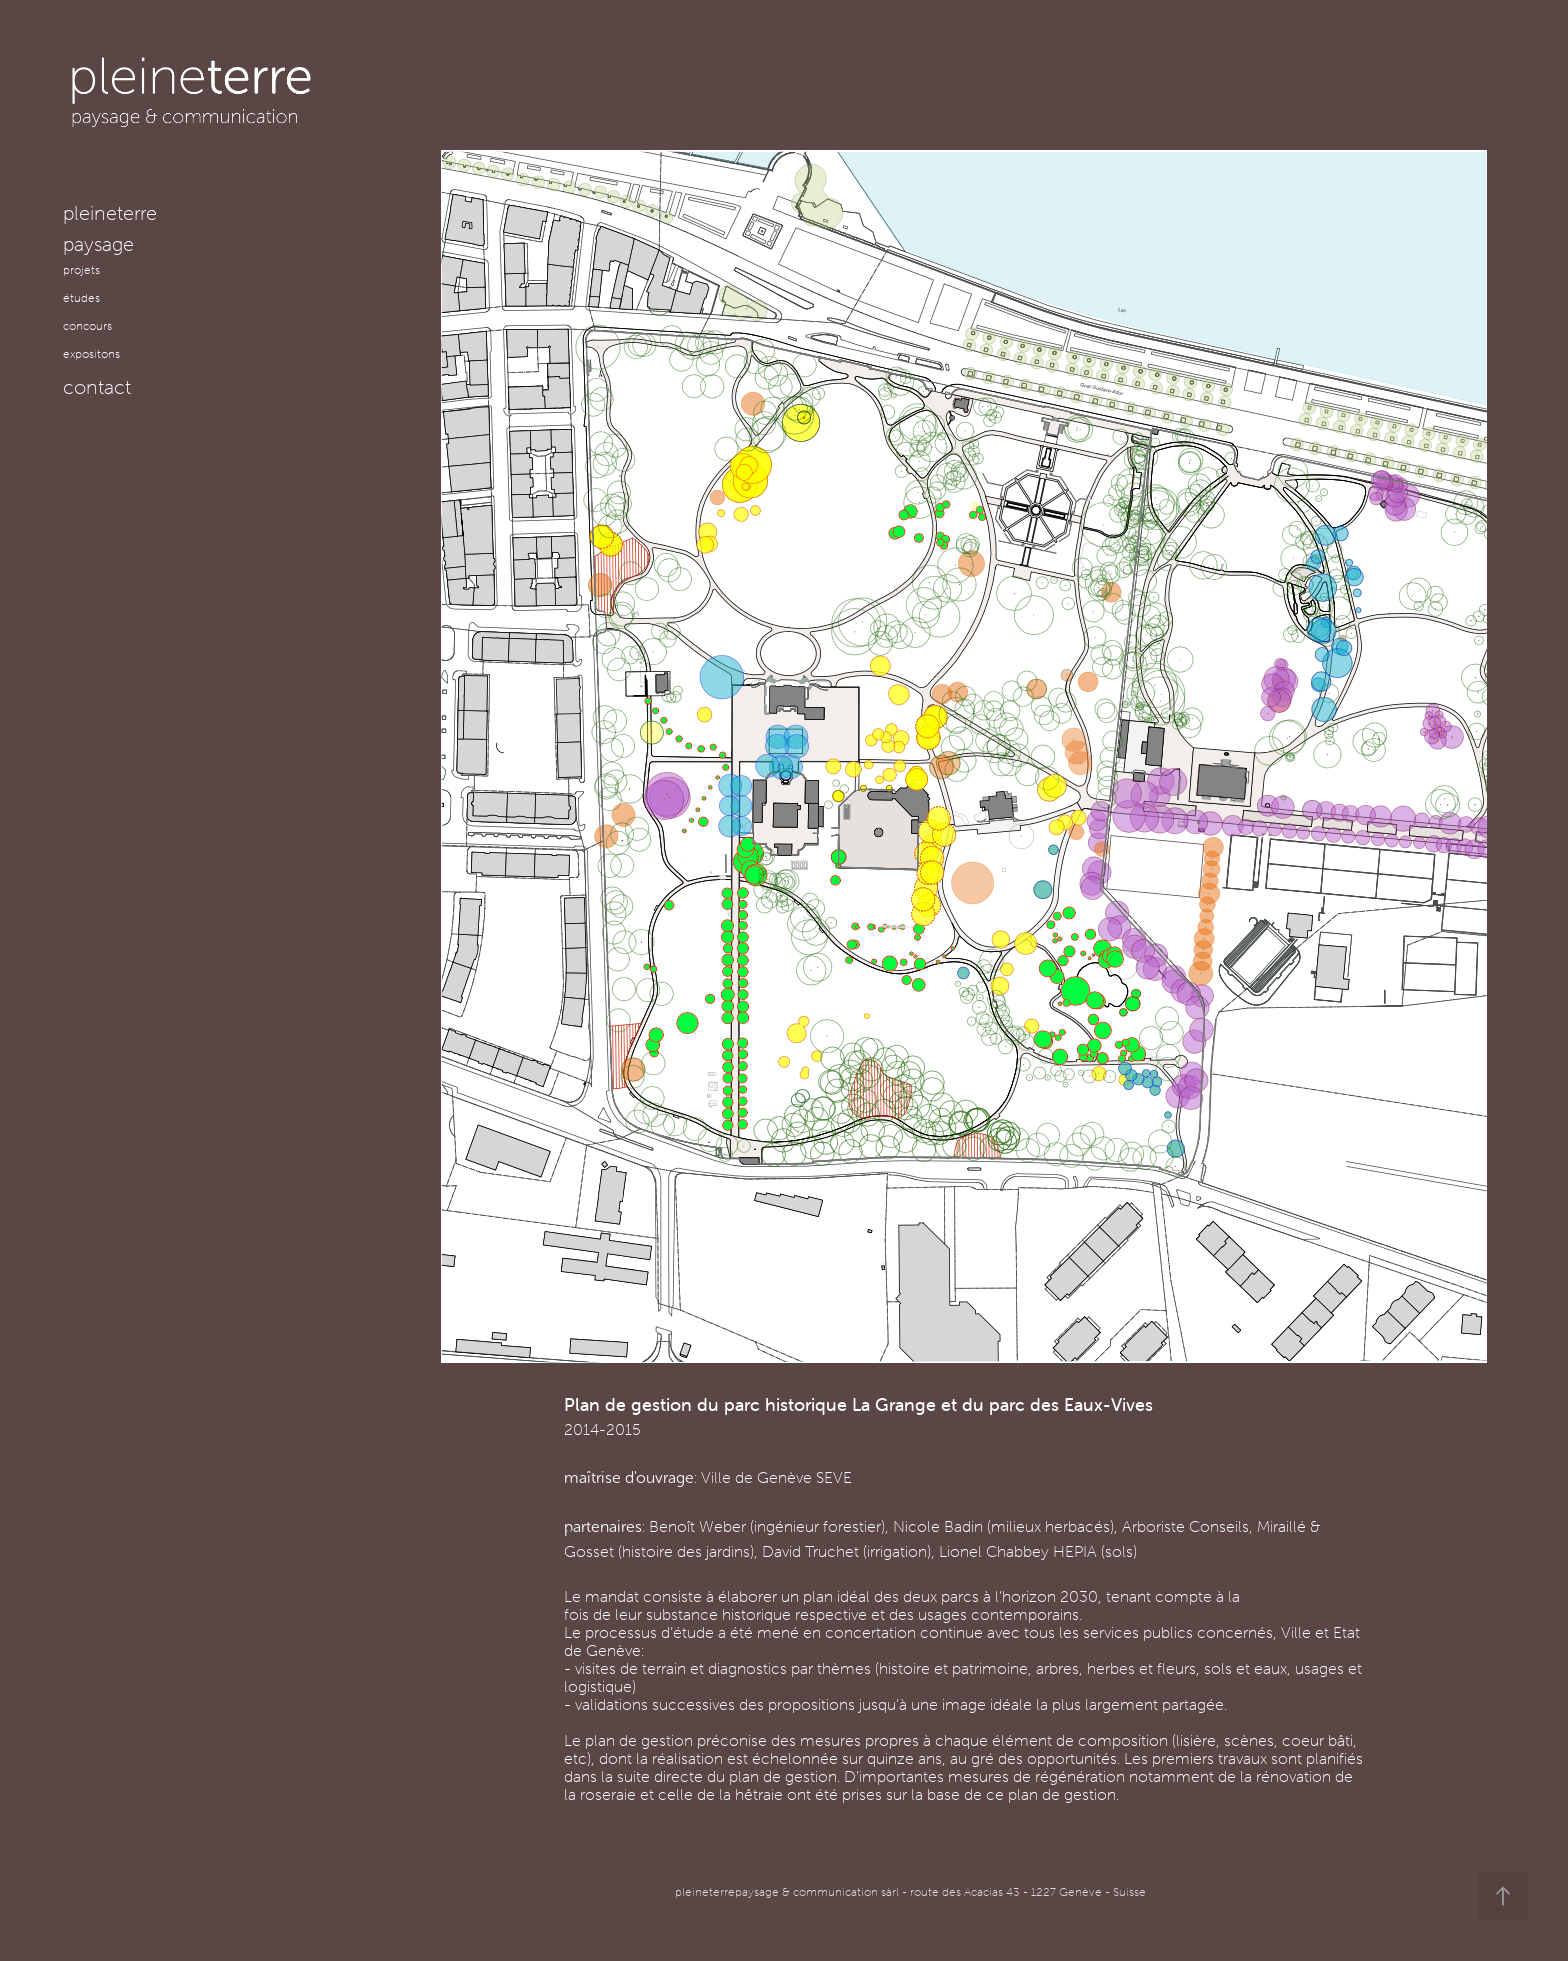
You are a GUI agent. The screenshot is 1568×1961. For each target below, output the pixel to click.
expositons (91, 353)
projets (81, 269)
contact (97, 386)
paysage (98, 243)
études (81, 297)
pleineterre (110, 212)
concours (87, 325)
